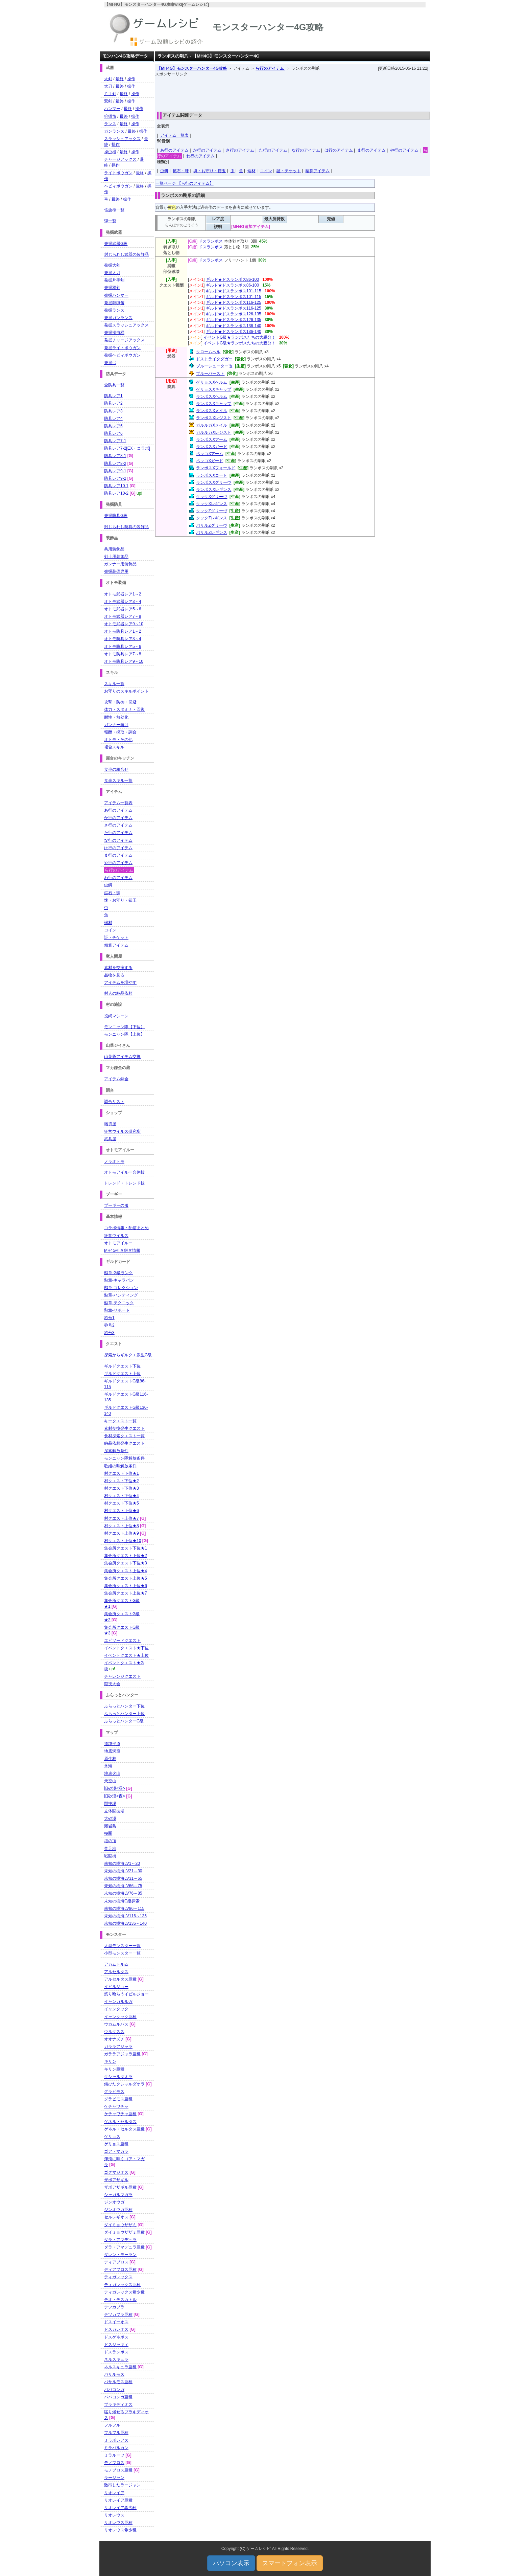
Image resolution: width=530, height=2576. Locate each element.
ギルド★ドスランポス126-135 (233, 314)
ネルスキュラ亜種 (120, 2367)
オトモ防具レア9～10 (123, 661)
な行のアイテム (306, 150)
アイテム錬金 (116, 1079)
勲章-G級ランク (118, 1272)
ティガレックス (118, 2277)
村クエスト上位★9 (121, 1533)
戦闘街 (110, 1856)
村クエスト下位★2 (121, 1480)
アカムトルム (116, 1964)
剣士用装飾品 (116, 556)
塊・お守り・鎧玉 (209, 170)
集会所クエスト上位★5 (125, 1578)
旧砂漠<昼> (114, 1788)
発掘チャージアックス (124, 340)
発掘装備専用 (116, 571)
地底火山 (112, 1773)
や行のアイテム (404, 150)
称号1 (109, 1317)
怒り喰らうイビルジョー (126, 1994)
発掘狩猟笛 (114, 302)
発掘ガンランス (118, 317)
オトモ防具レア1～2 (122, 631)
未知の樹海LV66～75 (123, 1885)
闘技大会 (112, 1683)
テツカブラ (114, 2307)
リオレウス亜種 (118, 2522)
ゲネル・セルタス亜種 (124, 2129)
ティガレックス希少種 (124, 2292)
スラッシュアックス (122, 138)
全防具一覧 (114, 385)
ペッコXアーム (209, 453)
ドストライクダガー (214, 359)
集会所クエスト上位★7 (125, 1593)
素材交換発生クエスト (124, 1428)
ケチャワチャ (116, 2106)
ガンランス (114, 131)
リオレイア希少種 (120, 2507)
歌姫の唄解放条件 (120, 1466)
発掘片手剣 (114, 280)
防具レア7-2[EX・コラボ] (127, 448)
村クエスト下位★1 (121, 1473)
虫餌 (164, 170)
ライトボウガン (118, 173)
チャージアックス (120, 159)
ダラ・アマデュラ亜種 (124, 2247)
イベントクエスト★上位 (126, 1655)
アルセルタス (116, 1971)
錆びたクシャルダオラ (124, 2084)
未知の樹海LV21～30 (123, 1871)
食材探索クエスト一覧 (124, 1435)
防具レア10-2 (116, 493)
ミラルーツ (114, 2455)
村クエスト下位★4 (121, 1495)
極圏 (108, 1833)
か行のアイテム (207, 150)
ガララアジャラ (118, 2046)
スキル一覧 (114, 683)
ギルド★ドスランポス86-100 (232, 279)
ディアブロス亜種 (120, 2269)
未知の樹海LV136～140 (125, 1923)
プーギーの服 (116, 1205)
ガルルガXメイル (211, 425)
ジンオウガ (114, 2202)
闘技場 (110, 1803)
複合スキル (114, 747)
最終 (120, 78)
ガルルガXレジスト (213, 432)
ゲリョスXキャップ (213, 389)
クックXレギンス (211, 503)
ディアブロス (116, 2262)
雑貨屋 (110, 1124)
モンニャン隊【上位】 (124, 1034)
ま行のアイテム (371, 150)
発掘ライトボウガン (122, 347)
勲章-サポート (117, 1310)
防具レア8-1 (115, 455)
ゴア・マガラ (116, 2151)
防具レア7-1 (115, 440)
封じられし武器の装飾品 (126, 254)
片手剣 (110, 93)
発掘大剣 (112, 265)
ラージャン (114, 2477)
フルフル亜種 (116, 2432)
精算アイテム (317, 170)
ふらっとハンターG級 (124, 1721)
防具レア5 (113, 426)
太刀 (108, 86)
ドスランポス (210, 241)
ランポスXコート (211, 475)
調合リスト (114, 1101)
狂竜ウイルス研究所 (122, 1131)
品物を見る (114, 975)
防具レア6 (113, 433)
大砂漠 (110, 1818)
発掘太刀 (112, 272)
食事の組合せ (116, 769)
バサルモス (114, 2374)
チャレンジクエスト (122, 1676)
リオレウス (114, 2515)
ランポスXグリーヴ (213, 482)
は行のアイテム (338, 150)
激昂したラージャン (122, 2485)
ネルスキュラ (116, 2359)
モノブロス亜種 (118, 2470)
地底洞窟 (112, 1751)
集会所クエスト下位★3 (125, 1563)
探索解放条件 (116, 1450)
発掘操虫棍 (114, 332)
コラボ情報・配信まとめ (126, 1227)
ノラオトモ (114, 1161)
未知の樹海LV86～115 (124, 1908)
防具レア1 (113, 395)
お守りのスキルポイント (126, 691)
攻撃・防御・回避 (120, 702)
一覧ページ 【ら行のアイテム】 (184, 183)
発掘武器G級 (115, 243)
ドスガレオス (116, 2329)
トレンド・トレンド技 (124, 1183)
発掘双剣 (112, 287)
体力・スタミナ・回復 (124, 709)
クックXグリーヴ (211, 496)
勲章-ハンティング (121, 1295)
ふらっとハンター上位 (124, 1713)
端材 (251, 170)
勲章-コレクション (121, 1287)
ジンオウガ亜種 (118, 2209)
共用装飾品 (114, 549)
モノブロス (114, 2462)
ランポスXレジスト (213, 417)
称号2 (109, 1325)
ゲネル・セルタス (120, 2121)
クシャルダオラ (118, 2076)
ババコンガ (114, 2389)
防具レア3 (113, 411)
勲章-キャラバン (119, 1280)
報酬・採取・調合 (120, 732)
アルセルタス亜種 (120, 1979)
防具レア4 (113, 418)
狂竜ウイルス (116, 1235)
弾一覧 (110, 221)
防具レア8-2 (115, 463)
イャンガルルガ (118, 2001)
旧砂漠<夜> (114, 1796)
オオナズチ (114, 2039)
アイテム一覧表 (174, 135)
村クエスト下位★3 (121, 1488)
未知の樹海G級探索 (122, 1901)
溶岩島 (110, 1826)
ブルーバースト (210, 373)
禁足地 (110, 1848)
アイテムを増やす (120, 982)
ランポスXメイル (211, 410)
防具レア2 (113, 403)
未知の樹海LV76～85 (123, 1893)
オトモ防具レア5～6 (122, 646)
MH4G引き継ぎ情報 (122, 1250)
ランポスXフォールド (215, 468)
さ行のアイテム (240, 150)
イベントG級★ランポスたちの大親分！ (239, 337)
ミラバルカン (116, 2447)
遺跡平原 (112, 1743)
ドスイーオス (116, 2322)
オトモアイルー (118, 1243)
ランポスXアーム (211, 439)
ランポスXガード (211, 446)
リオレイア (114, 2492)
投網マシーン (116, 1016)
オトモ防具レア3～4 (122, 638)
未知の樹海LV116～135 (125, 1916)
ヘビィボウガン (118, 186)
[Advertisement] (293, 92)
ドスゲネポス (116, 2337)
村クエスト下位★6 (121, 1510)
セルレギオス (116, 2217)
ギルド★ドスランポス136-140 (233, 325)
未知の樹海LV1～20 (122, 1863)
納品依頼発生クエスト (124, 1443)
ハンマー (112, 108)
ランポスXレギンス (213, 489)
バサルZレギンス (211, 532)
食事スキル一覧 (118, 780)
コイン (266, 170)
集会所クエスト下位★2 (125, 1555)
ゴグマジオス (116, 2172)
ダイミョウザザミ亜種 (124, 2232)
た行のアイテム (273, 150)
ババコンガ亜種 (118, 2397)
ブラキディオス (118, 2404)
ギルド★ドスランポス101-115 (233, 291)
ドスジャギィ (116, 2344)
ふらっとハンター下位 (124, 1706)
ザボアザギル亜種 (120, 2187)
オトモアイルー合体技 (124, 1172)
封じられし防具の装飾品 (126, 526)
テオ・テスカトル (120, 2299)
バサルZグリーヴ (211, 525)
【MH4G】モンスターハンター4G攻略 (192, 68)
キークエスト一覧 (120, 1421)
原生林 (110, 1758)
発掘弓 (110, 362)
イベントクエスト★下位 (126, 1648)
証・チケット (288, 170)
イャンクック (116, 2009)
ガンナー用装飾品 (120, 564)
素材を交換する (118, 967)
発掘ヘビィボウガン (122, 355)
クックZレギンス (211, 518)
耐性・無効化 (116, 717)
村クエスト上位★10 (122, 1540)
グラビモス (114, 2091)
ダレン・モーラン (120, 2254)
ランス (110, 123)
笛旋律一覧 (114, 210)
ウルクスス (114, 2031)
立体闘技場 (114, 1811)
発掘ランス (114, 310)
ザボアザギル (116, 2179)
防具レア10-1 (116, 485)
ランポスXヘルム (211, 396)
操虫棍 (110, 152)
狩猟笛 (110, 116)
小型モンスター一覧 (122, 1953)
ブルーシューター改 (214, 366)
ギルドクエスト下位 (122, 1366)
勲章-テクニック (119, 1303)
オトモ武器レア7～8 (122, 616)
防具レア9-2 (115, 478)
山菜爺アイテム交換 (122, 1056)
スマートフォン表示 (289, 2563)
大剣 (108, 78)
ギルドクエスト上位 (122, 1373)
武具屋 (110, 1138)
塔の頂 (110, 1840)
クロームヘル (208, 351)
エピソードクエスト (122, 1640)
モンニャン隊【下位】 (124, 1026)
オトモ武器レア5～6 (122, 609)
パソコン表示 (231, 2563)
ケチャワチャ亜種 (120, 2113)
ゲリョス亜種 (116, 2144)
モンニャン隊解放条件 (124, 1458)
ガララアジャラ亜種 (122, 2054)
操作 (131, 78)
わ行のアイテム (200, 156)
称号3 (109, 1332)
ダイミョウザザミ (120, 2224)
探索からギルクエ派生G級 (128, 1355)
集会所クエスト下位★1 (125, 1548)
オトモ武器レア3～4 (122, 601)
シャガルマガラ (118, 2194)
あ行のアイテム (174, 150)
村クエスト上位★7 (121, 1518)
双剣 (108, 101)
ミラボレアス (116, 2440)
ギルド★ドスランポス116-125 (233, 302)
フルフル (112, 2425)
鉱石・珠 (181, 170)
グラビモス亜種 (118, 2099)
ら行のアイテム (270, 68)
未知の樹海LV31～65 (123, 1878)
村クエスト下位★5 (121, 1503)
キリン (110, 2061)
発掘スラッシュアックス (126, 325)
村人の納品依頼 (118, 993)
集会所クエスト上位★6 (125, 1585)
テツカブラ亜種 (118, 2314)
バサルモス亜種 (118, 2381)
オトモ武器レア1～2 (122, 594)
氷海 (108, 1766)
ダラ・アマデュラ (120, 2239)
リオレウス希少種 (120, 2530)
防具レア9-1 (115, 471)
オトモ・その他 (118, 739)
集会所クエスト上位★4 (125, 1570)
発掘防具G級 (115, 515)
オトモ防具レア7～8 (122, 654)
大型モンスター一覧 (122, 1945)
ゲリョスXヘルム (211, 382)
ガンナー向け (116, 724)
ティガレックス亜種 (122, 2284)
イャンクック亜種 (120, 2016)
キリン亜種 (114, 2069)
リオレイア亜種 (118, 2500)
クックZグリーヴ (211, 511)
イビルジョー (116, 1986)
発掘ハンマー (116, 295)
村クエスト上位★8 (121, 1525)
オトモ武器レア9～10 (123, 624)
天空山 (110, 1781)
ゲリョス (112, 2136)
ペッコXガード (209, 460)
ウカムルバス (116, 2024)
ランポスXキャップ (213, 403)
